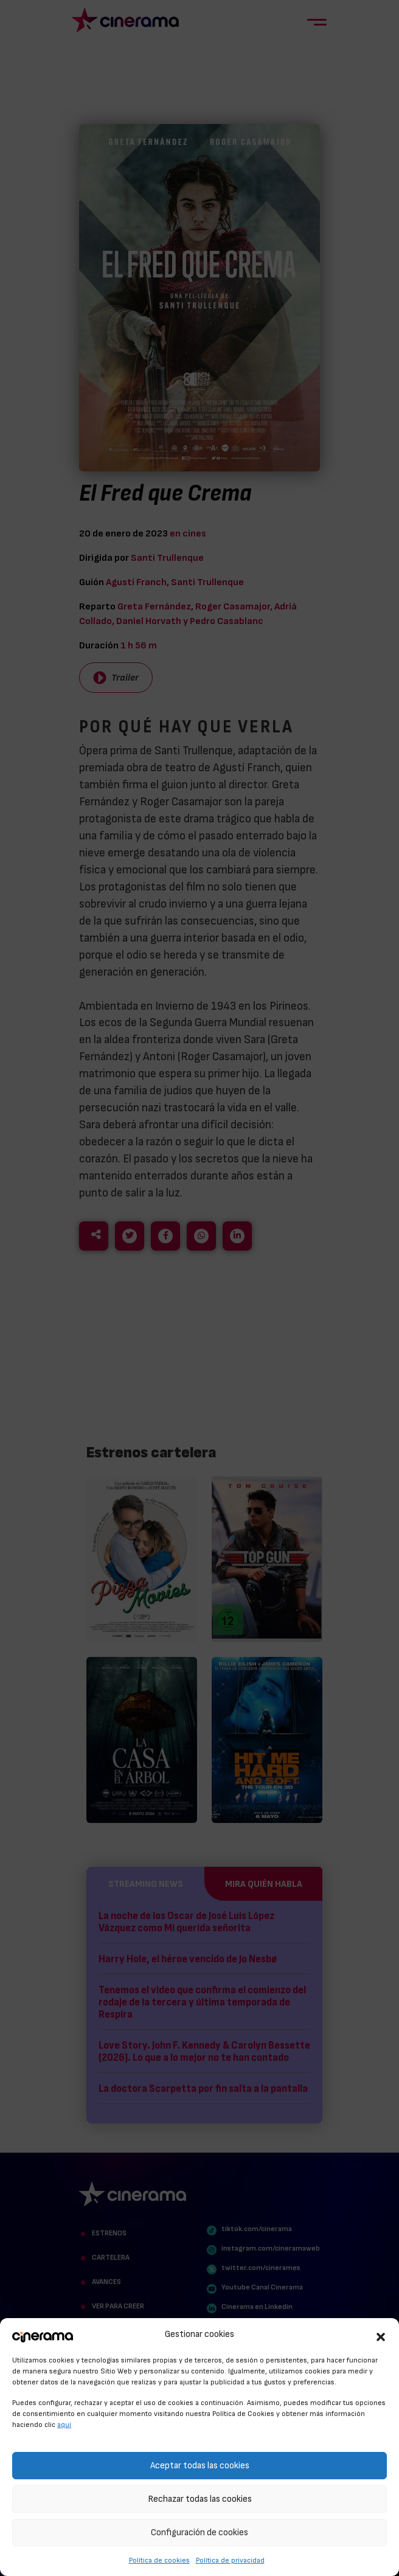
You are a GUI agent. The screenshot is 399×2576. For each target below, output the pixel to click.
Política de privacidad (230, 2560)
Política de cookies (159, 2560)
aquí (64, 2424)
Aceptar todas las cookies (199, 2465)
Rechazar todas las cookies (200, 2499)
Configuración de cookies (199, 2532)
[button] (381, 2335)
